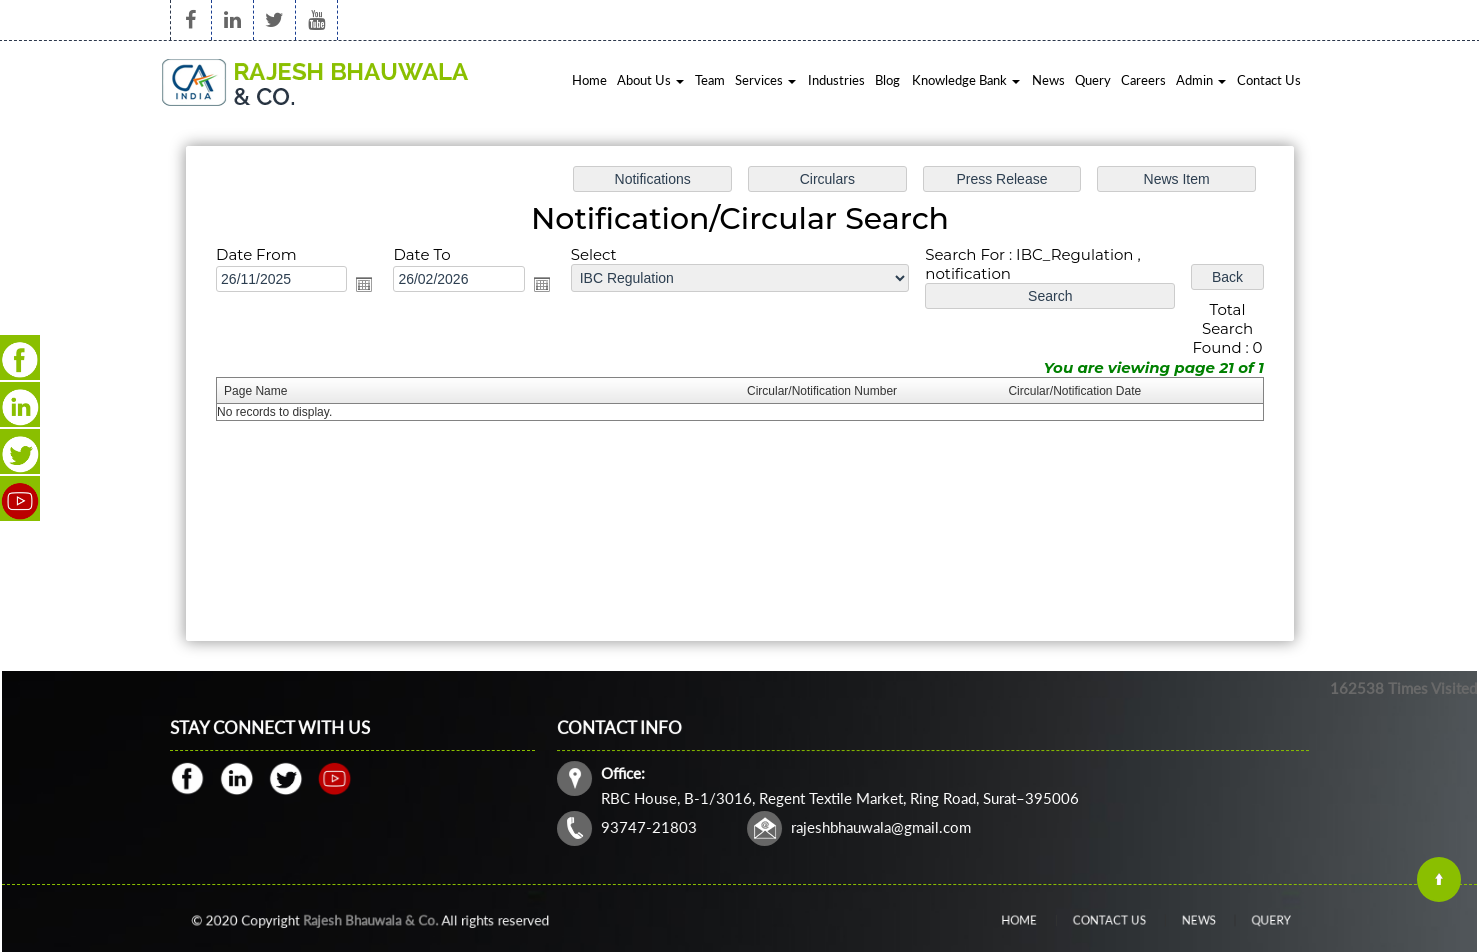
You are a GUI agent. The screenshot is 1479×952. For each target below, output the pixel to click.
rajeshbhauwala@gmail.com (883, 825)
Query (1093, 80)
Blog (887, 80)
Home (589, 80)
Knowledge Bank (966, 80)
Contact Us (1269, 80)
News (1048, 80)
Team (710, 80)
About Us (650, 80)
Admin (1201, 80)
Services (765, 80)
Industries (836, 80)
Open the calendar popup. (367, 285)
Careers (1143, 80)
